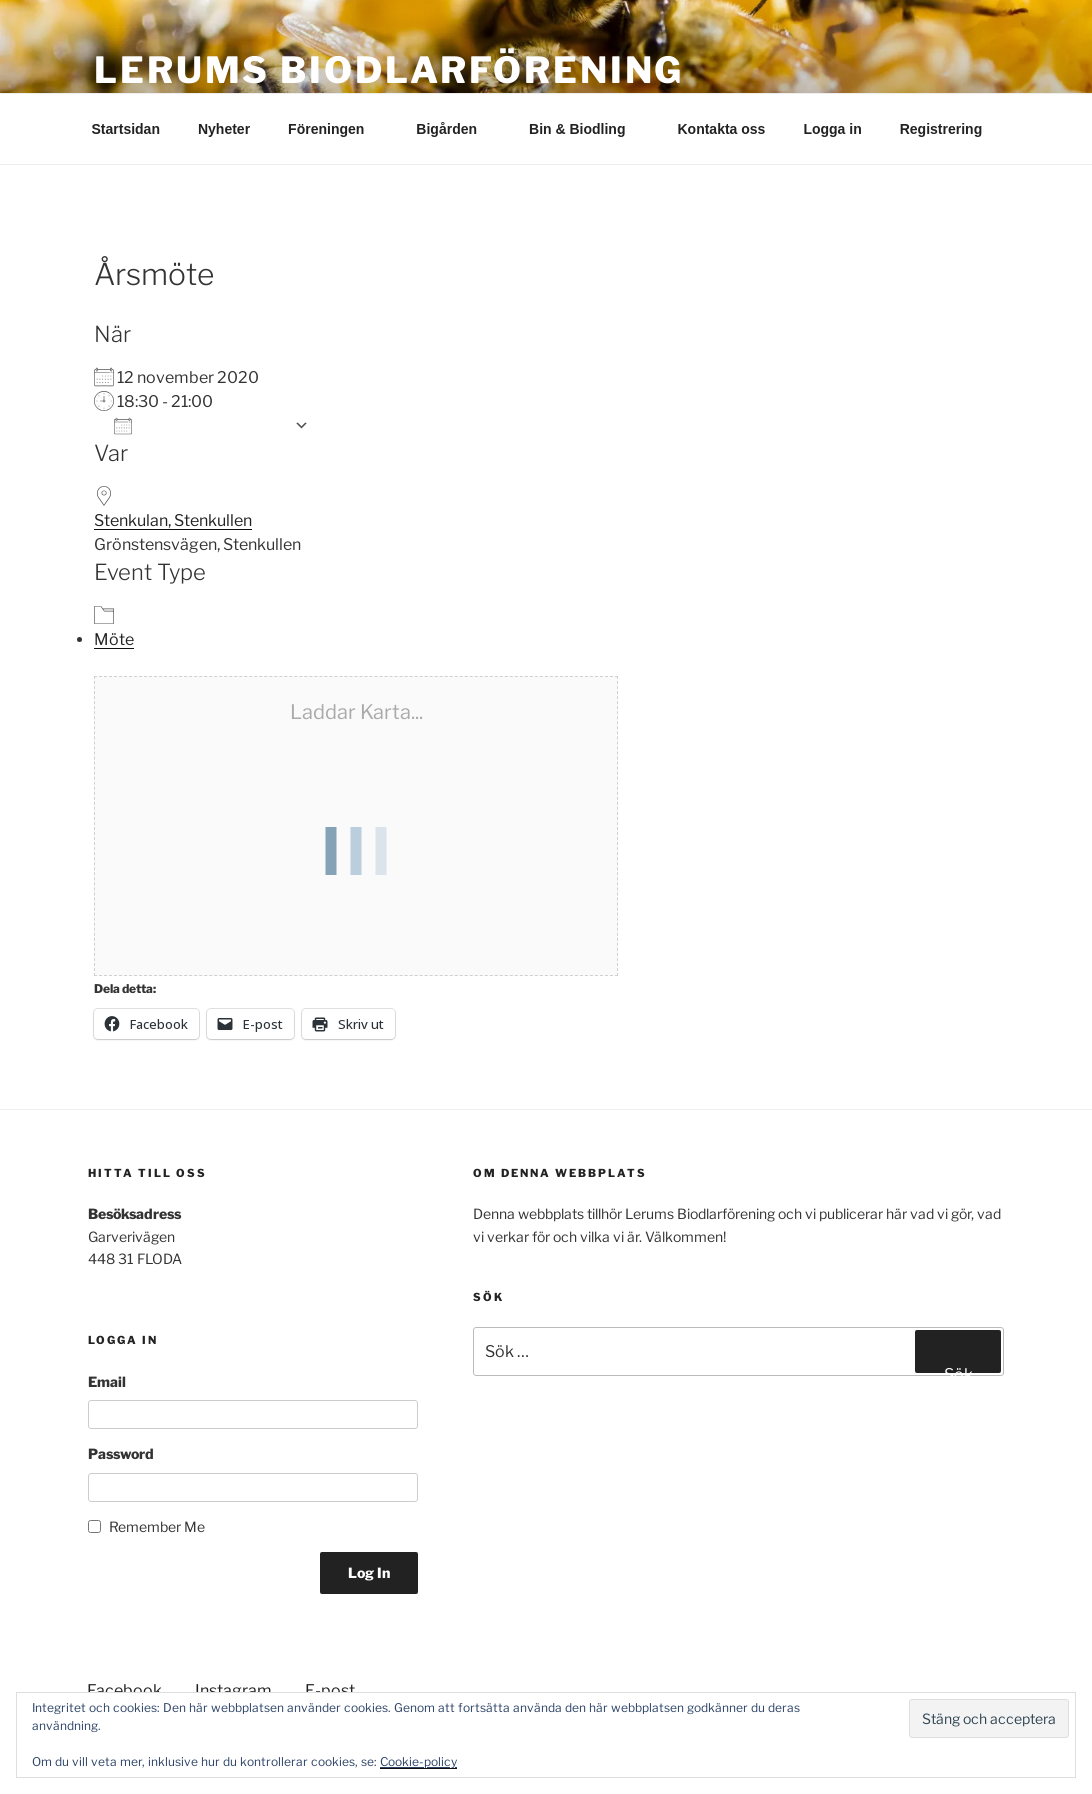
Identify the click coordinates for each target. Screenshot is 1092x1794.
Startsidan (126, 129)
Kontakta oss (721, 129)
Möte (114, 639)
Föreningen (335, 129)
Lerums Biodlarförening (389, 70)
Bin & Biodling (586, 129)
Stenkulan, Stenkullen (173, 520)
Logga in (832, 129)
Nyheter (224, 129)
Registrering (941, 129)
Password (121, 1453)
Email (107, 1381)
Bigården (456, 129)
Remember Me (157, 1526)
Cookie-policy (418, 1761)
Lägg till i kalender (199, 425)
